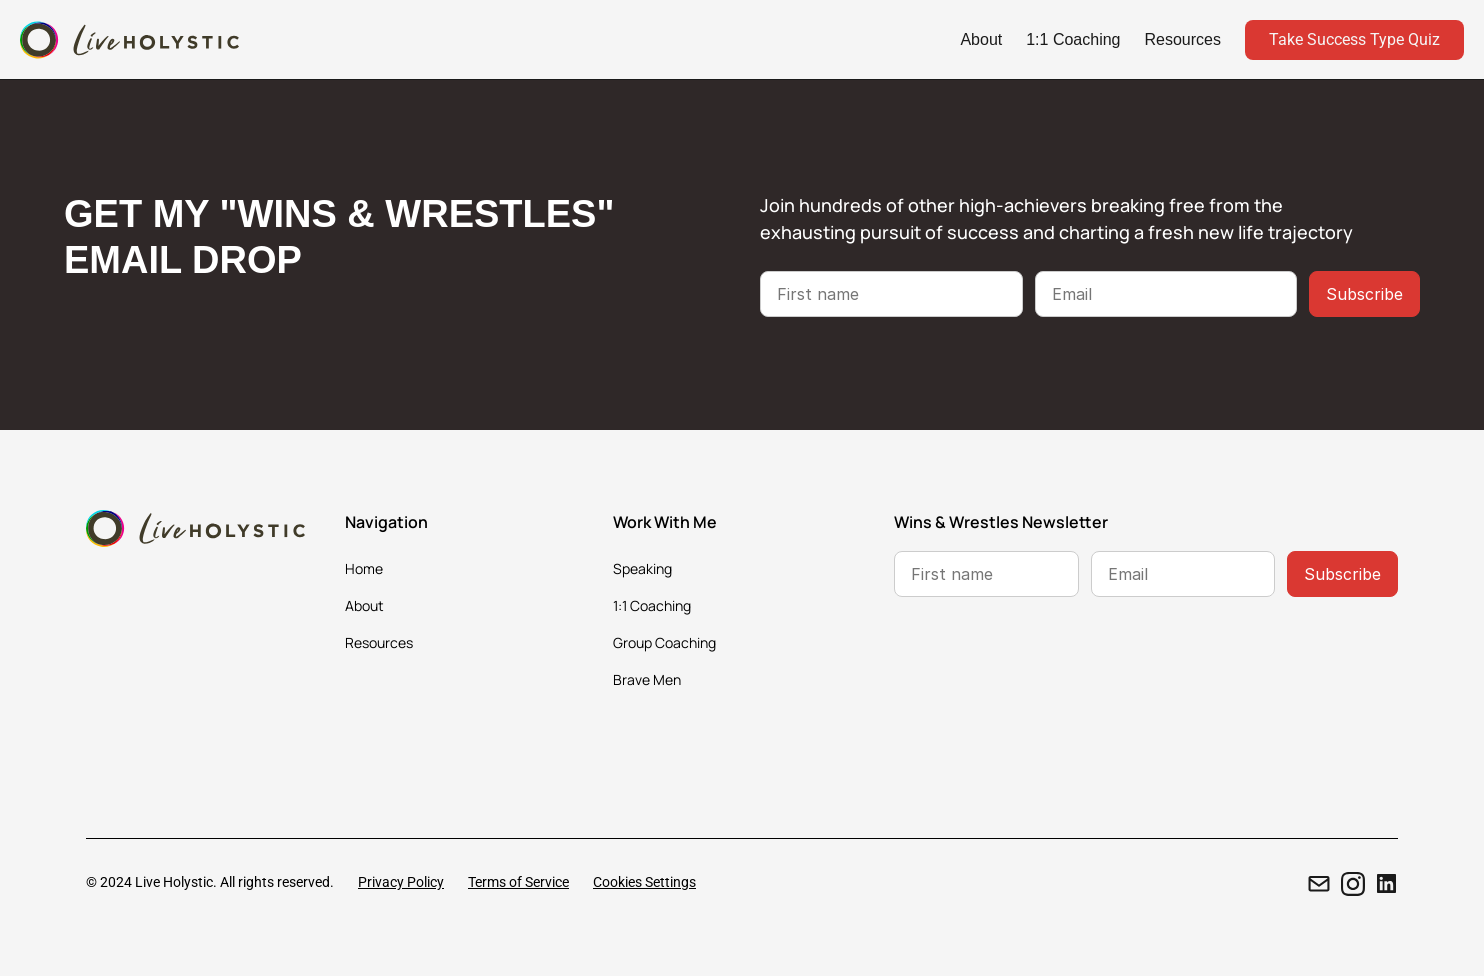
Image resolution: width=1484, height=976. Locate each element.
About (981, 39)
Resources (1183, 39)
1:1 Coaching (1073, 39)
